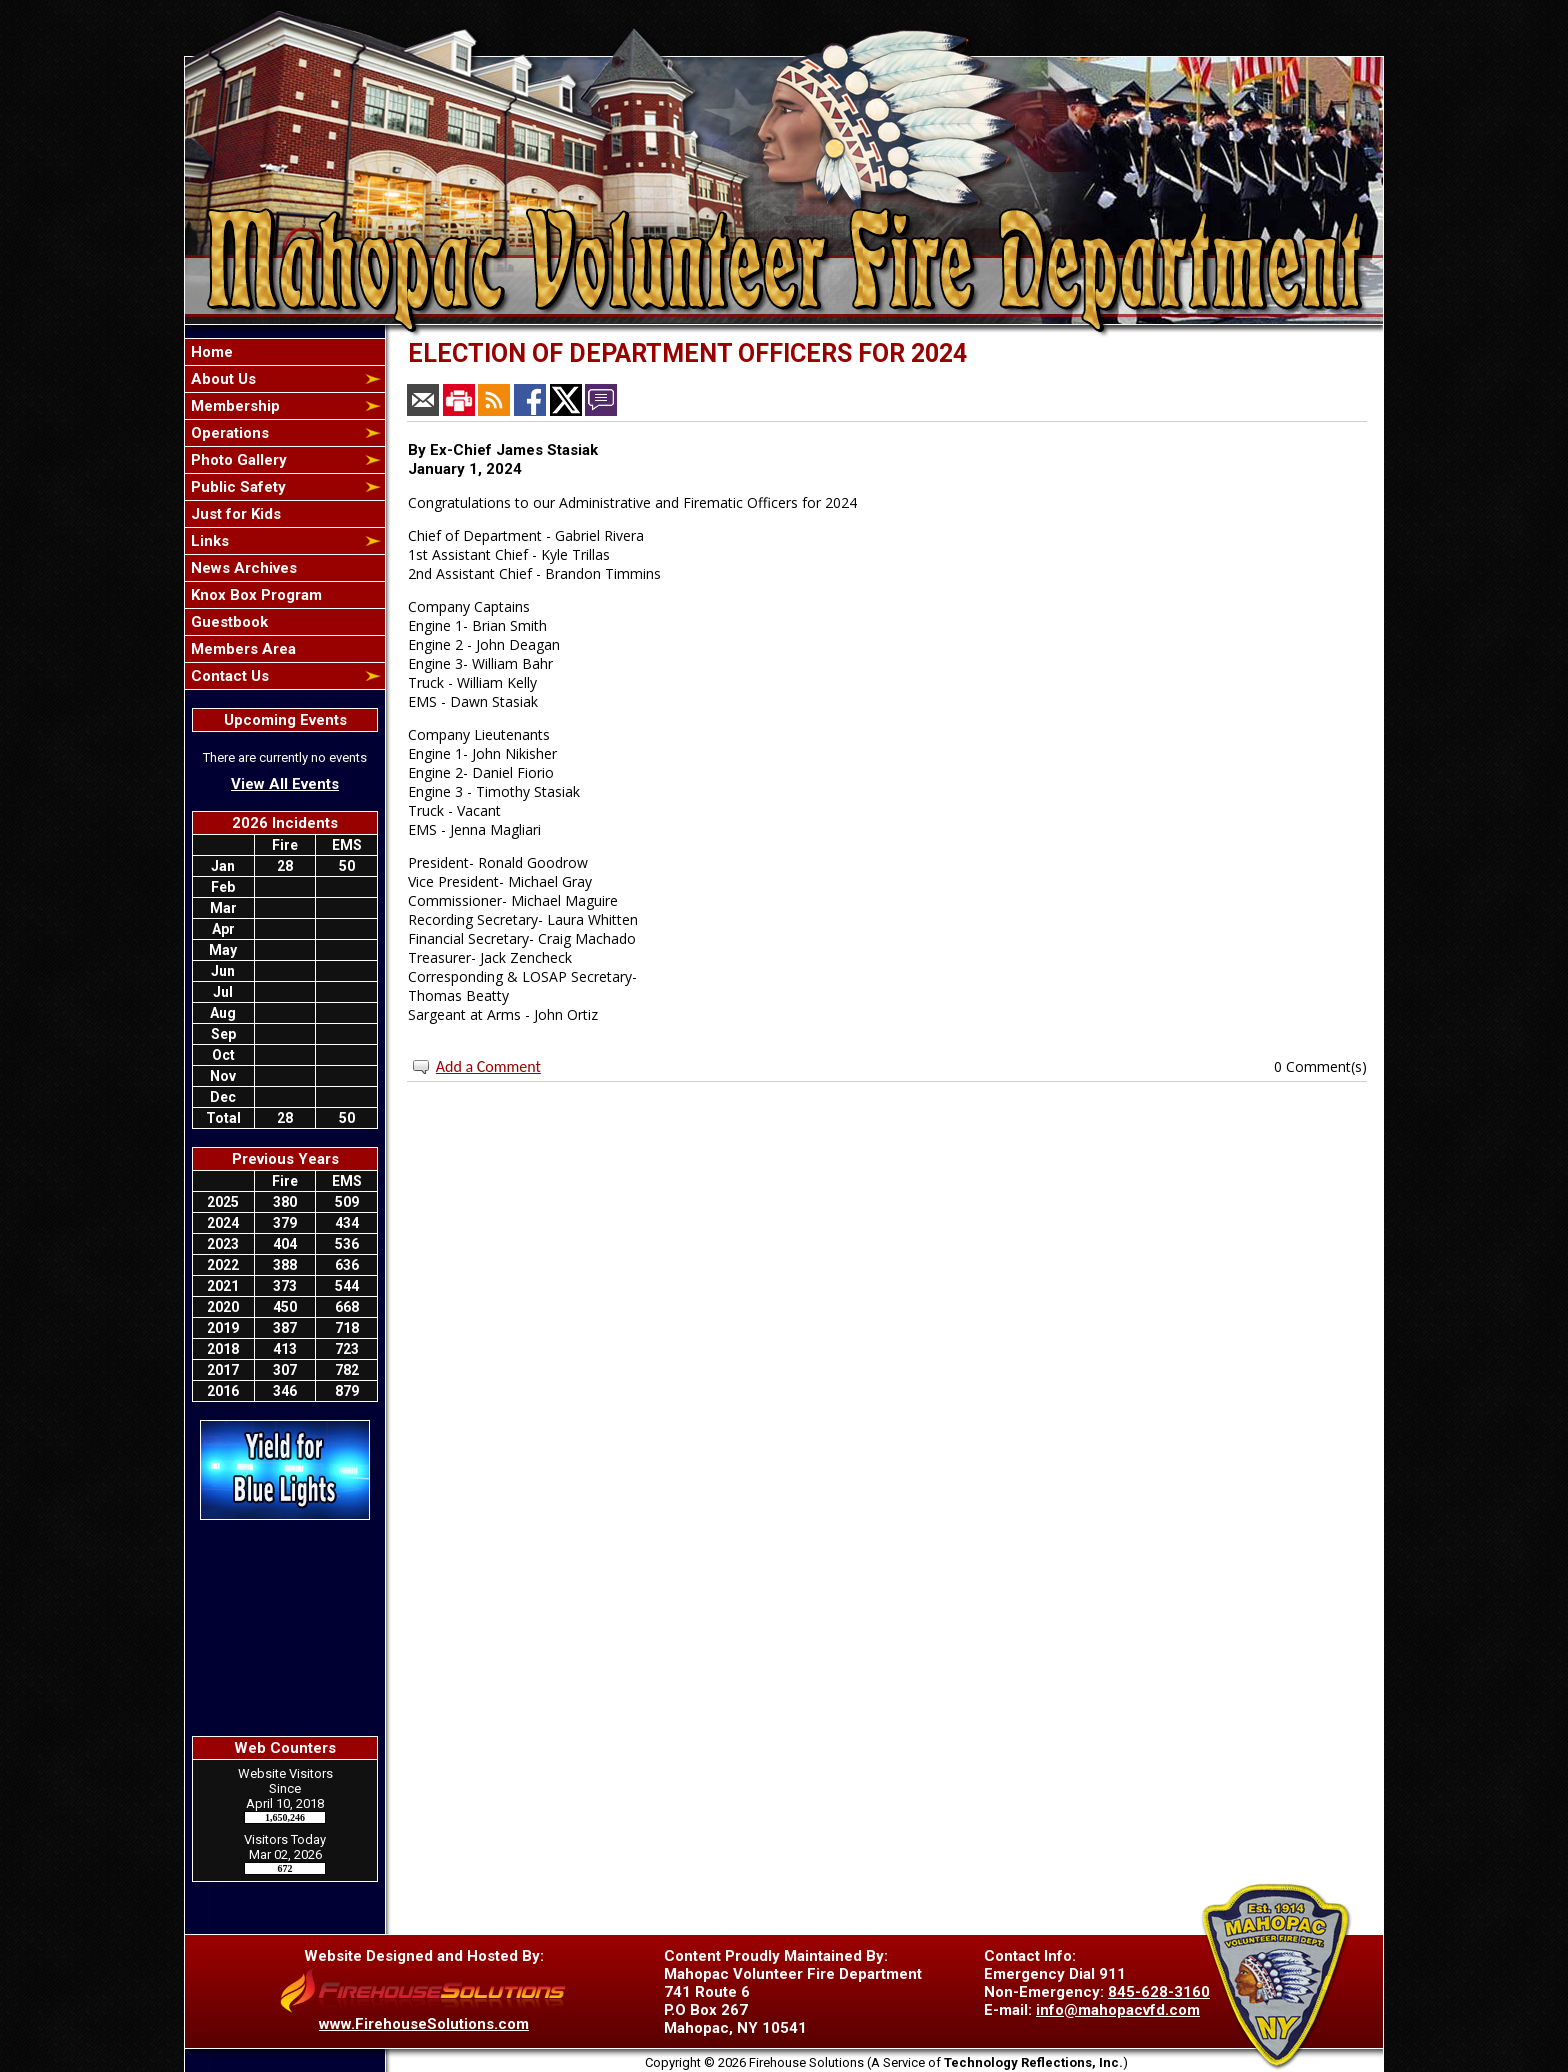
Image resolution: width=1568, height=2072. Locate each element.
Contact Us (228, 676)
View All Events (285, 784)
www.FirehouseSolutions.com (424, 2024)
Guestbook (227, 622)
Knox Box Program (254, 595)
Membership (233, 406)
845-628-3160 (1159, 1992)
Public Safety (236, 487)
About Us (221, 379)
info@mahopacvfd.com (1118, 2010)
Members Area (241, 649)
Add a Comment (488, 1066)
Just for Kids (234, 514)
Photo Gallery (237, 460)
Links (208, 541)
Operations (228, 433)
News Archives (242, 568)
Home (210, 352)
